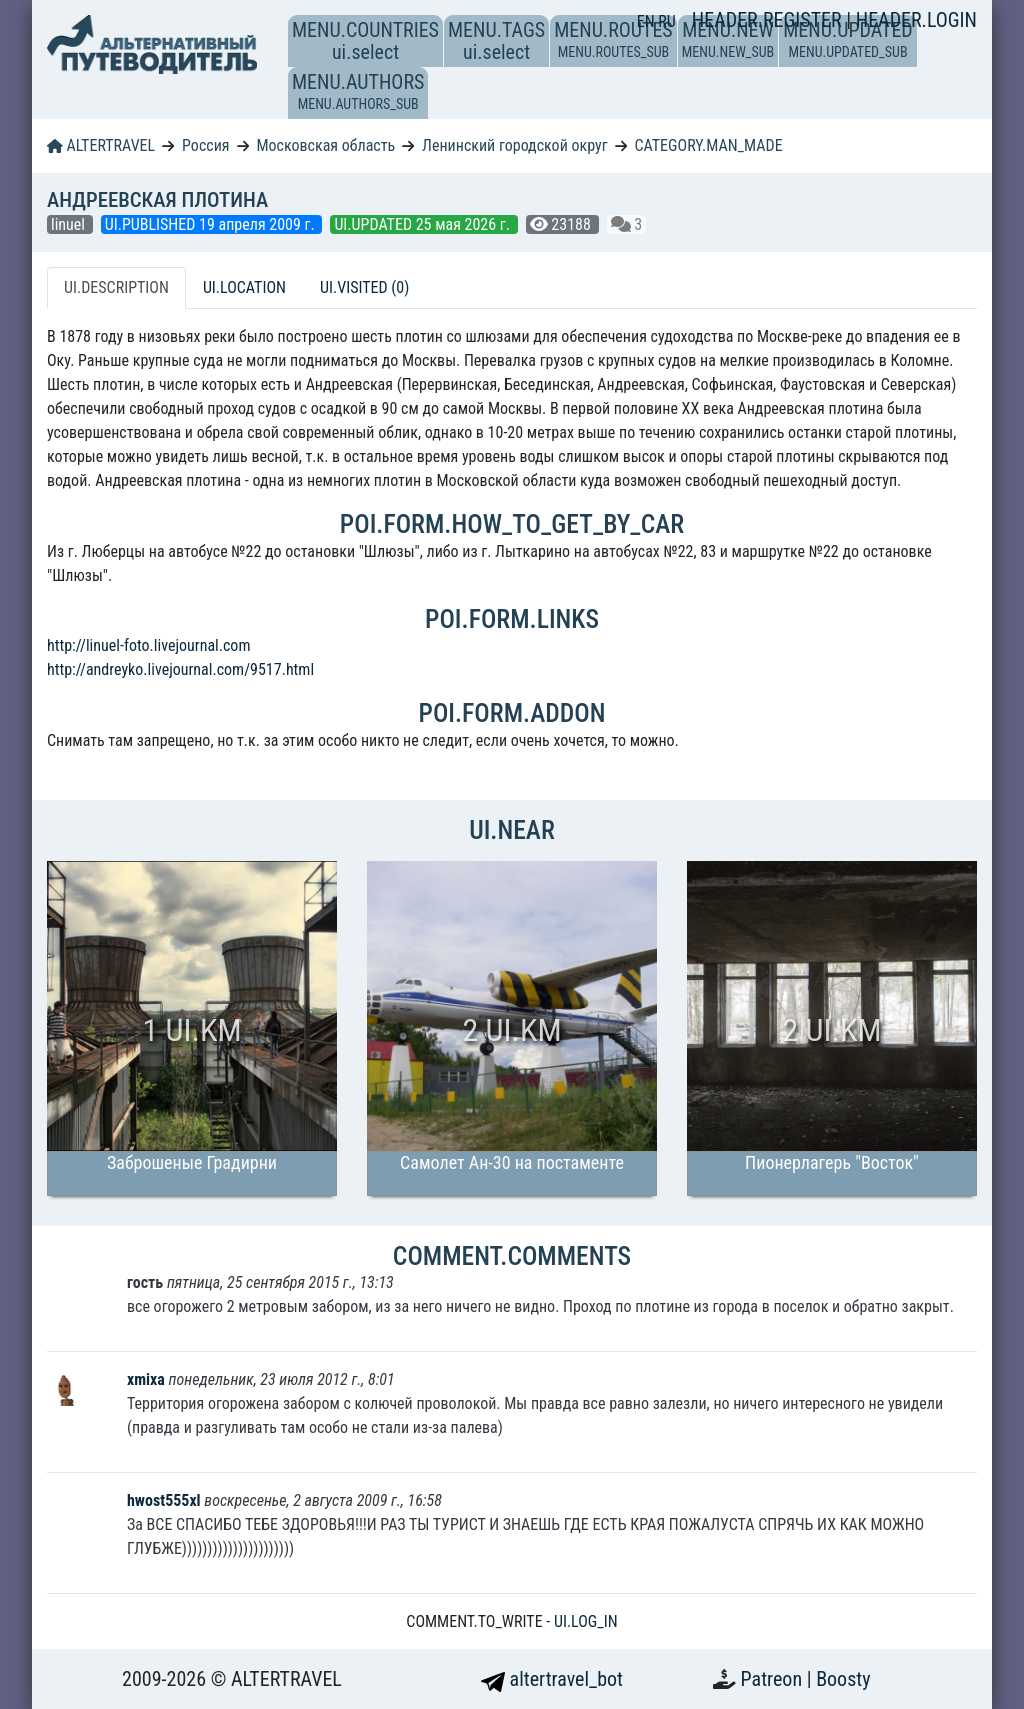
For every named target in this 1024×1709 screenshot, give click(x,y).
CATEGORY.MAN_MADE (709, 145)
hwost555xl (164, 1500)
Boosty (843, 1679)
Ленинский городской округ (514, 145)
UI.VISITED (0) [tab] (364, 287)
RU (666, 21)
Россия (205, 145)
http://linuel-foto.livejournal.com (148, 645)
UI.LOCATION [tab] (244, 287)
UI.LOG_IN (586, 1621)
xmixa (148, 1379)
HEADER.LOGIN (916, 20)
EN (648, 21)
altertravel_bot (552, 1679)
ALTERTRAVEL (101, 145)
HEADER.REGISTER (769, 20)
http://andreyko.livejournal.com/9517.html (180, 669)
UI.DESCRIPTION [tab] (116, 287)
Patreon (774, 1679)
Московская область (325, 145)
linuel (70, 224)
